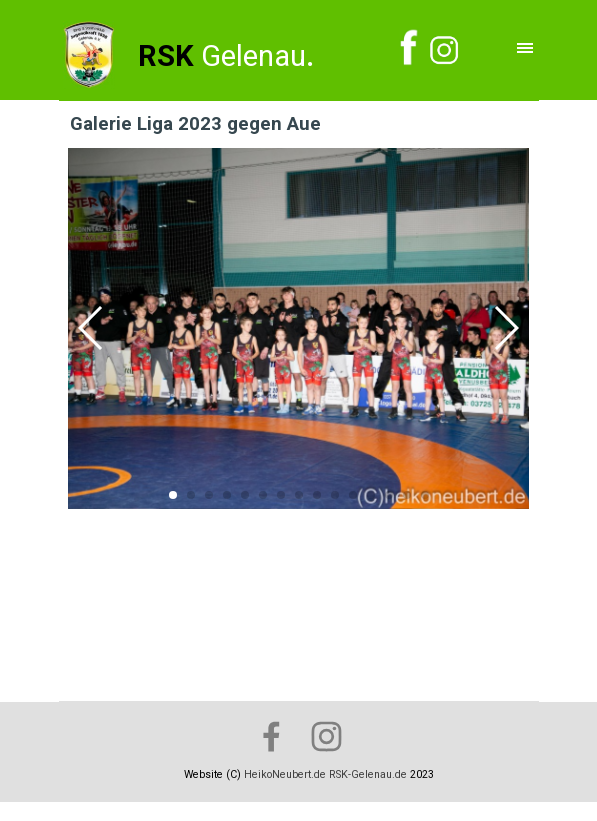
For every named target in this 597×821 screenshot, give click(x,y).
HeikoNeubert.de (285, 774)
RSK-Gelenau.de (368, 774)
